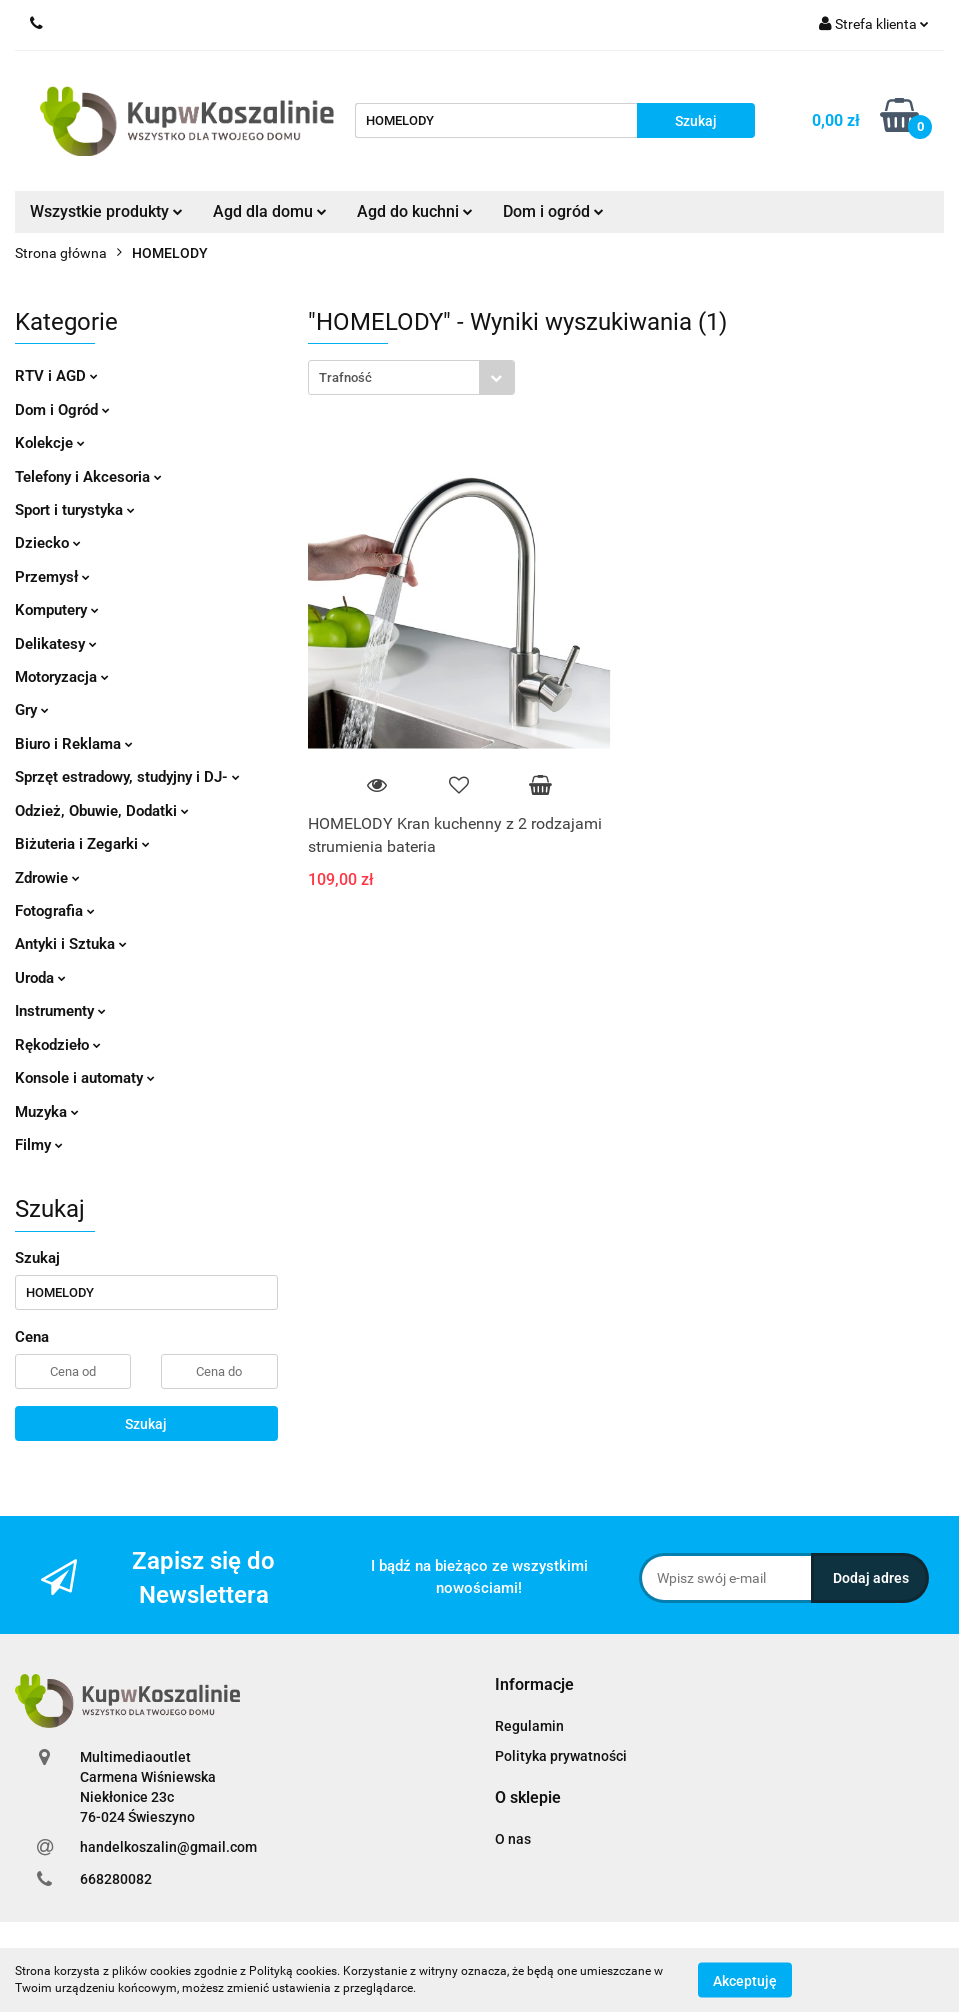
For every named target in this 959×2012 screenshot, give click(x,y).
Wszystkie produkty (106, 211)
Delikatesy (56, 644)
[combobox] (411, 377)
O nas (513, 1839)
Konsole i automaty (85, 1078)
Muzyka (47, 1112)
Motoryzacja (62, 677)
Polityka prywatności (561, 1756)
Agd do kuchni (415, 211)
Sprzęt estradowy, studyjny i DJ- (127, 777)
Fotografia (55, 911)
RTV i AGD (56, 376)
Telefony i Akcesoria (88, 477)
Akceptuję (745, 1980)
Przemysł (52, 577)
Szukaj (146, 1424)
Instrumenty (60, 1011)
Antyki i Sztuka (71, 944)
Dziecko (48, 543)
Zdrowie (47, 878)
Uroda (40, 978)
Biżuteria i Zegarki (82, 844)
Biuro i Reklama (74, 744)
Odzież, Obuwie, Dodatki (102, 811)
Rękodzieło (58, 1045)
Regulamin (529, 1726)
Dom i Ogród (62, 410)
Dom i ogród (553, 211)
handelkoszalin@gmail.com (168, 1847)
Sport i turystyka (75, 510)
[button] (534, 1685)
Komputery (57, 610)
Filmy (39, 1145)
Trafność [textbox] (345, 377)
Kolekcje (50, 443)
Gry (32, 710)
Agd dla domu (270, 211)
